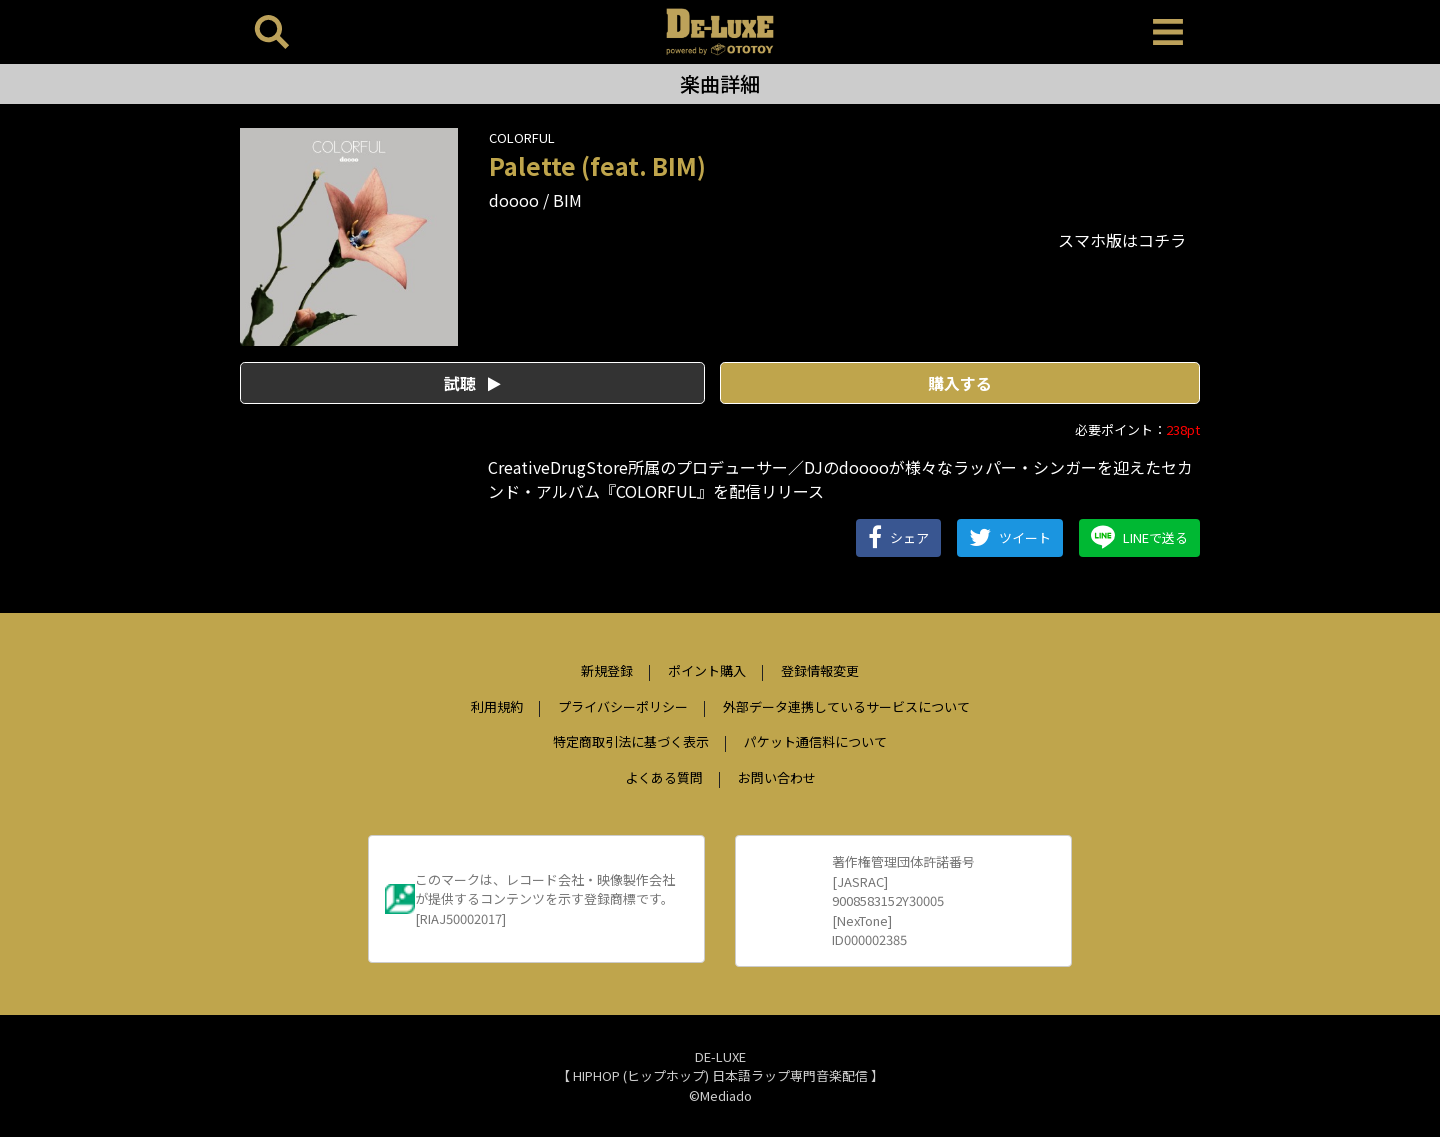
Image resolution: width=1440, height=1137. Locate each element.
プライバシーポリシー (623, 706)
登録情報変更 (820, 670)
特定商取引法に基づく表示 (631, 741)
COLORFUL (522, 137)
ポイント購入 (707, 670)
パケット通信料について (815, 741)
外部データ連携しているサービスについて (846, 706)
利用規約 (497, 706)
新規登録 (607, 670)
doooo (514, 200)
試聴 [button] (472, 383)
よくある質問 (664, 777)
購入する (960, 383)
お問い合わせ (777, 777)
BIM (567, 200)
